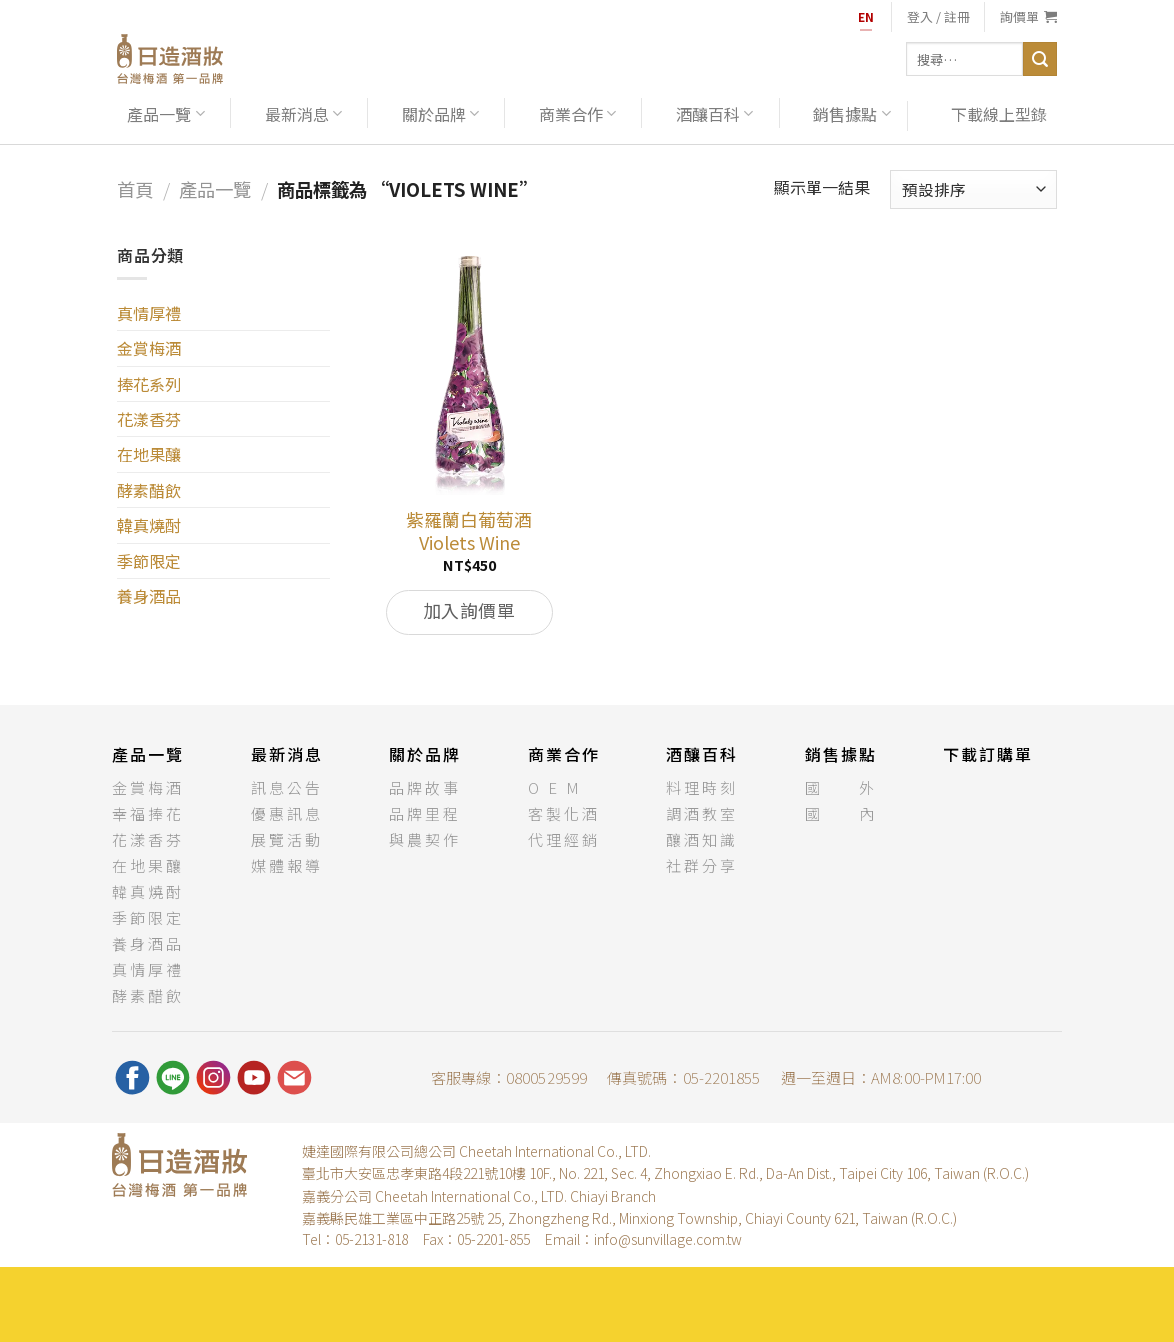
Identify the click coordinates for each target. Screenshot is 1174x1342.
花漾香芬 (149, 419)
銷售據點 (851, 114)
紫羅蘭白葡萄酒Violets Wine (469, 531)
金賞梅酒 (149, 348)
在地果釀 (149, 454)
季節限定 (149, 561)
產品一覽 (165, 114)
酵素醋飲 (149, 490)
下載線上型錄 (999, 114)
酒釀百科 (714, 114)
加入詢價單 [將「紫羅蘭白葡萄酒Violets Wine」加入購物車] (469, 610)
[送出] (1040, 59)
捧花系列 (149, 384)
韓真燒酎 (149, 525)
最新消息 (303, 114)
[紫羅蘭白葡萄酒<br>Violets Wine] (469, 369)
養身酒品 (149, 596)
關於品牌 (440, 114)
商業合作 (577, 114)
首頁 (135, 189)
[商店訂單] (973, 189)
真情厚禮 (149, 313)
